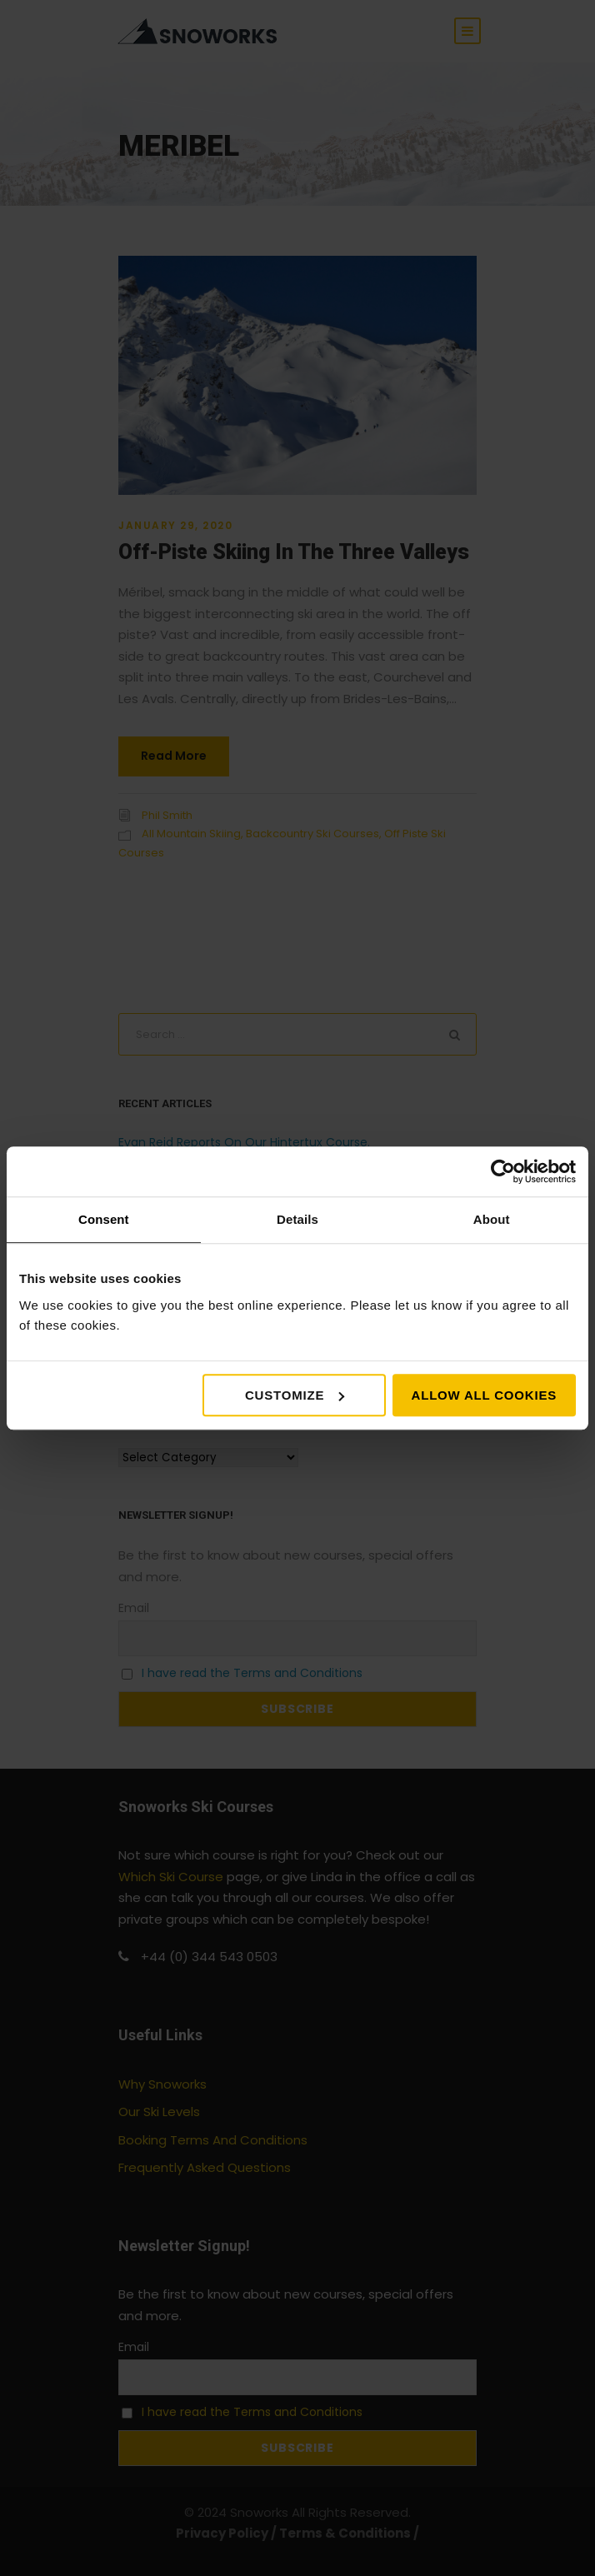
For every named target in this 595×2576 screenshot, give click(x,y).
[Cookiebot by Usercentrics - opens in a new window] (503, 1171)
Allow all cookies (484, 1395)
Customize (294, 1395)
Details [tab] (297, 1219)
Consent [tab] (103, 1219)
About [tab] (491, 1219)
